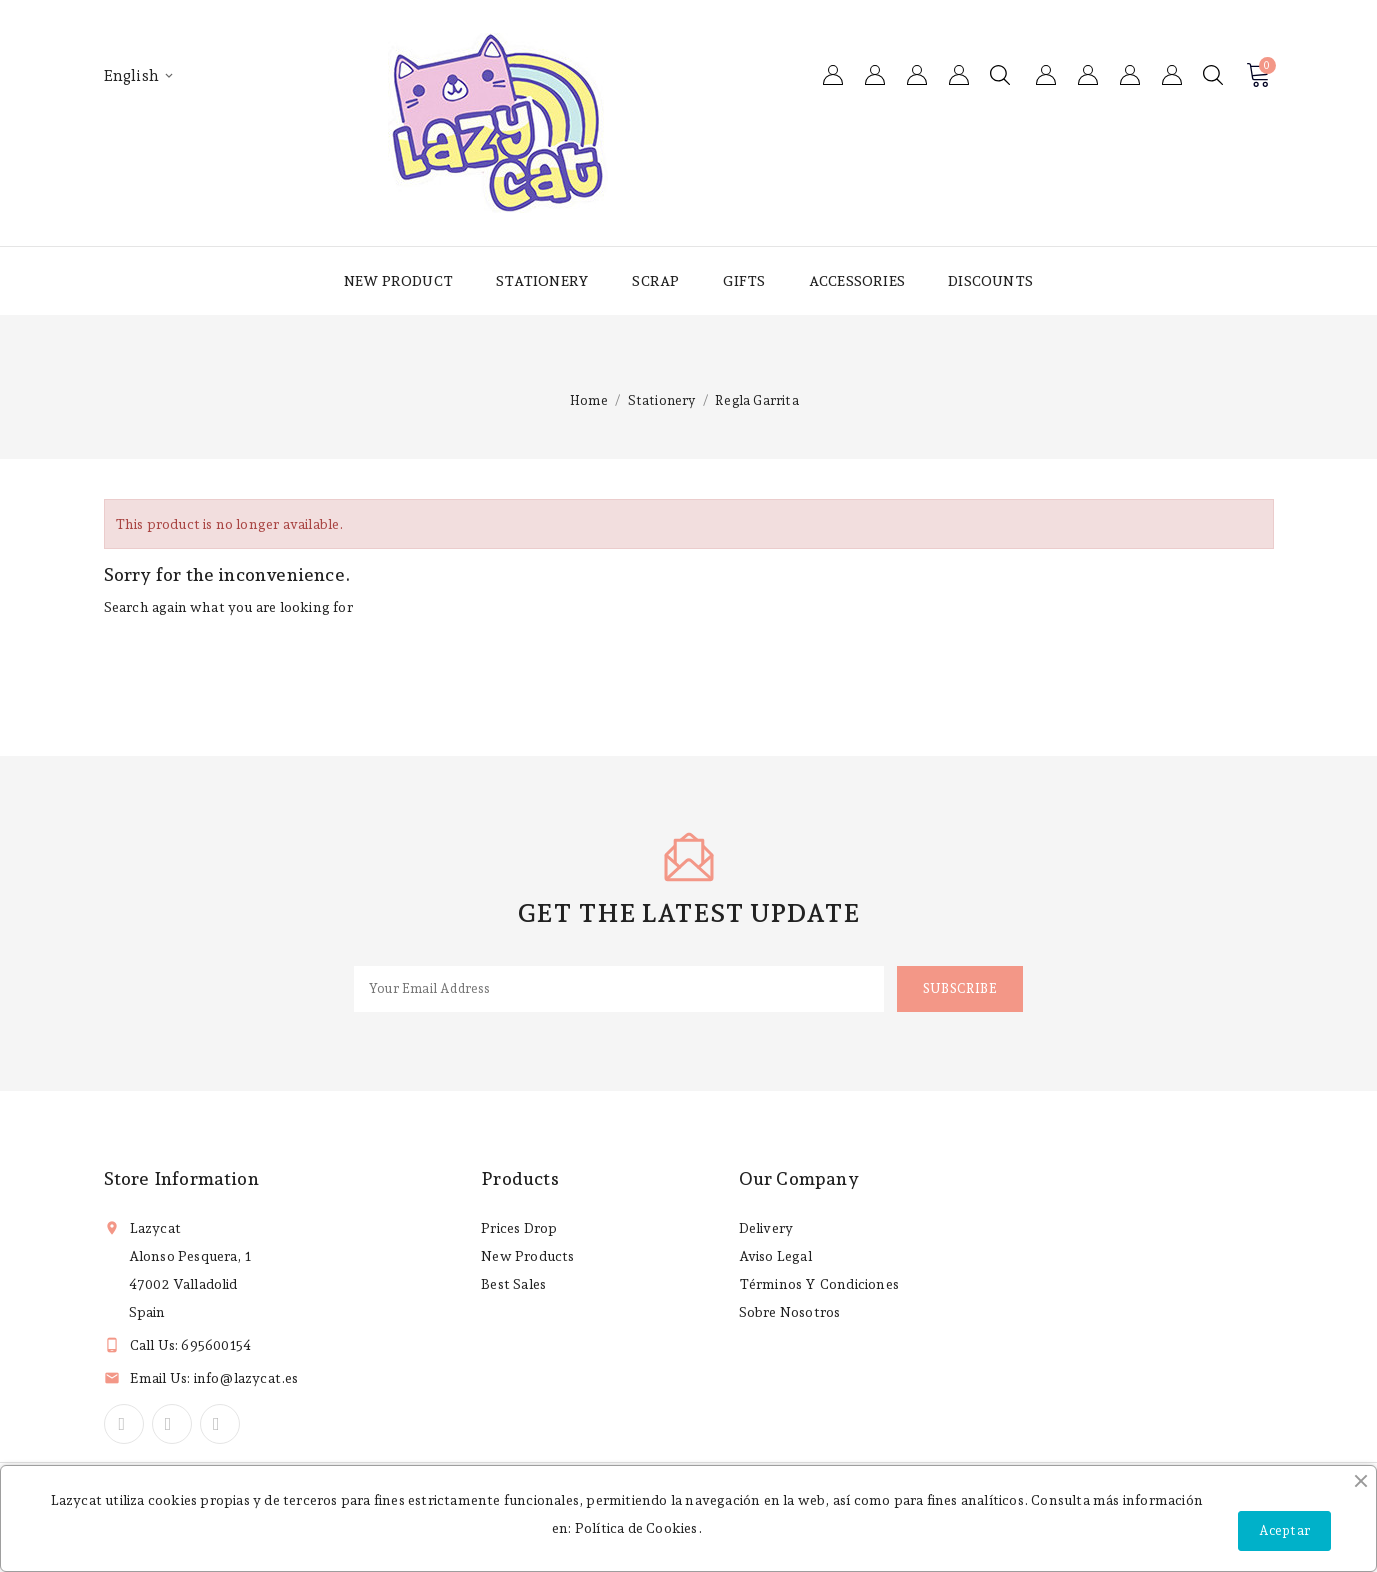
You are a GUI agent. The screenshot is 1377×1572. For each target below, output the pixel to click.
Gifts (744, 281)
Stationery (542, 281)
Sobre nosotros (790, 1312)
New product (398, 281)
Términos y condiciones (819, 1284)
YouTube (172, 1424)
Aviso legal (775, 1256)
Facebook (124, 1424)
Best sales (513, 1284)
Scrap (655, 281)
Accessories (857, 281)
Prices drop (519, 1228)
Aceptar (1284, 1530)
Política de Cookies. (638, 1528)
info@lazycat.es (246, 1378)
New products (527, 1256)
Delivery (766, 1228)
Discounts (990, 281)
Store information (181, 1178)
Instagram (220, 1424)
